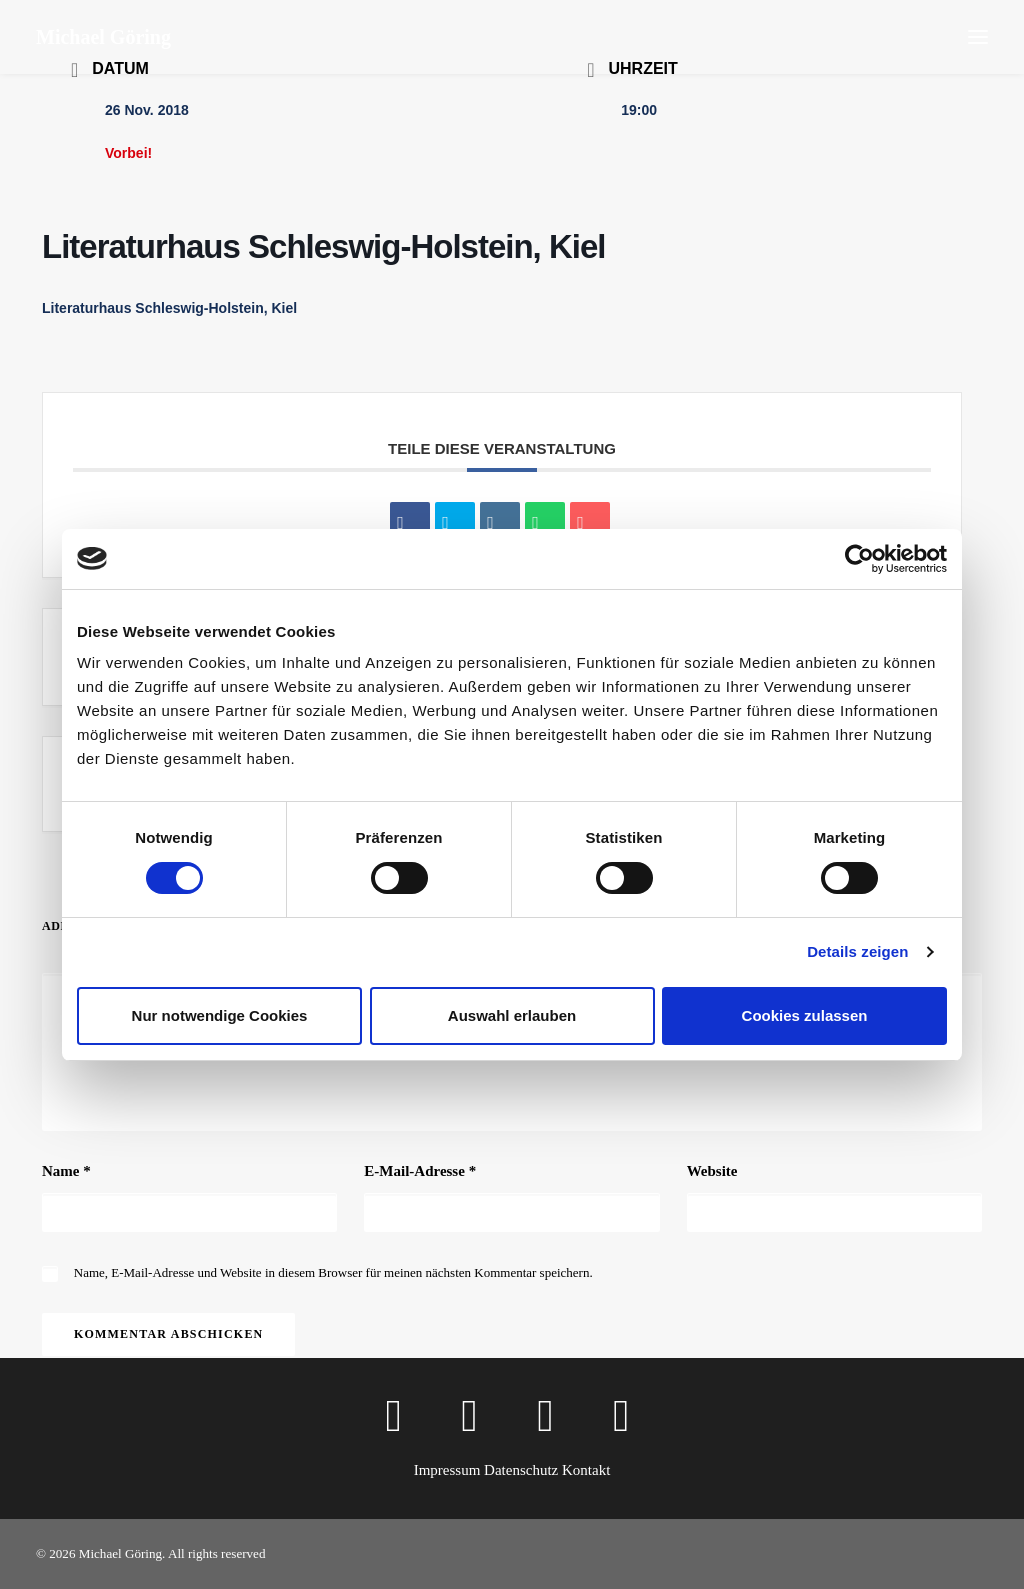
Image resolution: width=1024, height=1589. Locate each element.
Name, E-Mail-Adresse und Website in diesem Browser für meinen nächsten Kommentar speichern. (333, 1272)
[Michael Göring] (103, 37)
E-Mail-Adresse (420, 1171)
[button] (978, 37)
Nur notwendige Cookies (220, 1015)
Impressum (447, 1470)
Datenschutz (521, 1470)
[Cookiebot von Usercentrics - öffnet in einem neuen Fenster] (859, 559)
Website (712, 1171)
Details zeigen (857, 951)
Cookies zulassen (805, 1015)
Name (66, 1171)
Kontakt (586, 1470)
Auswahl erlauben (512, 1015)
